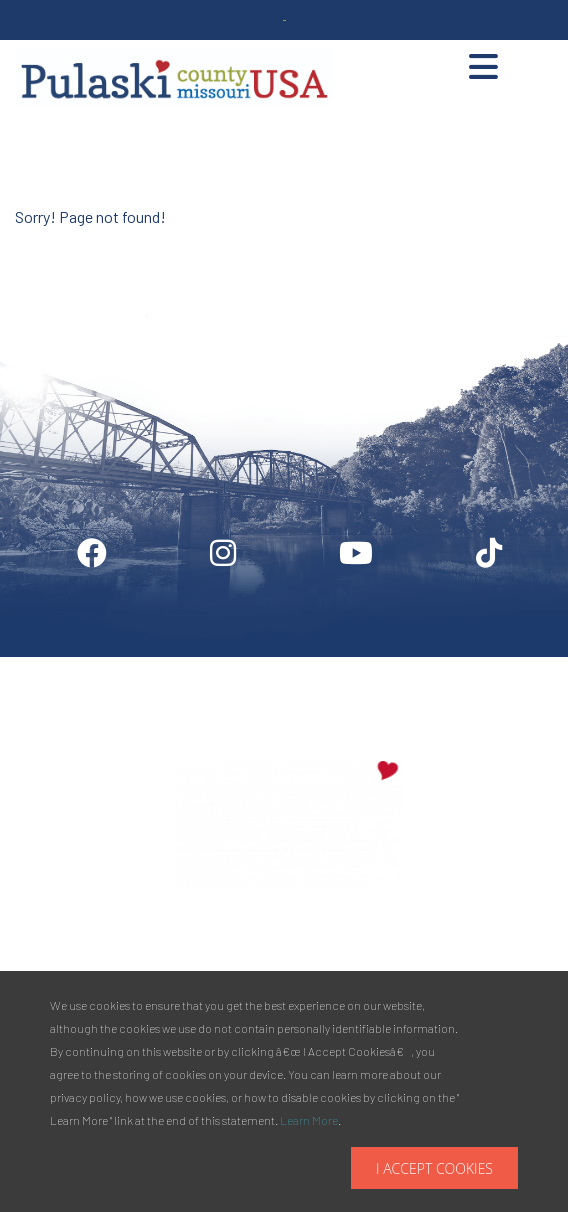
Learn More (309, 1120)
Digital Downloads (105, 665)
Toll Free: (387, 964)
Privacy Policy (484, 665)
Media (371, 665)
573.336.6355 (454, 942)
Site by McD (37, 244)
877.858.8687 (460, 964)
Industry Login (256, 665)
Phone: (389, 942)
